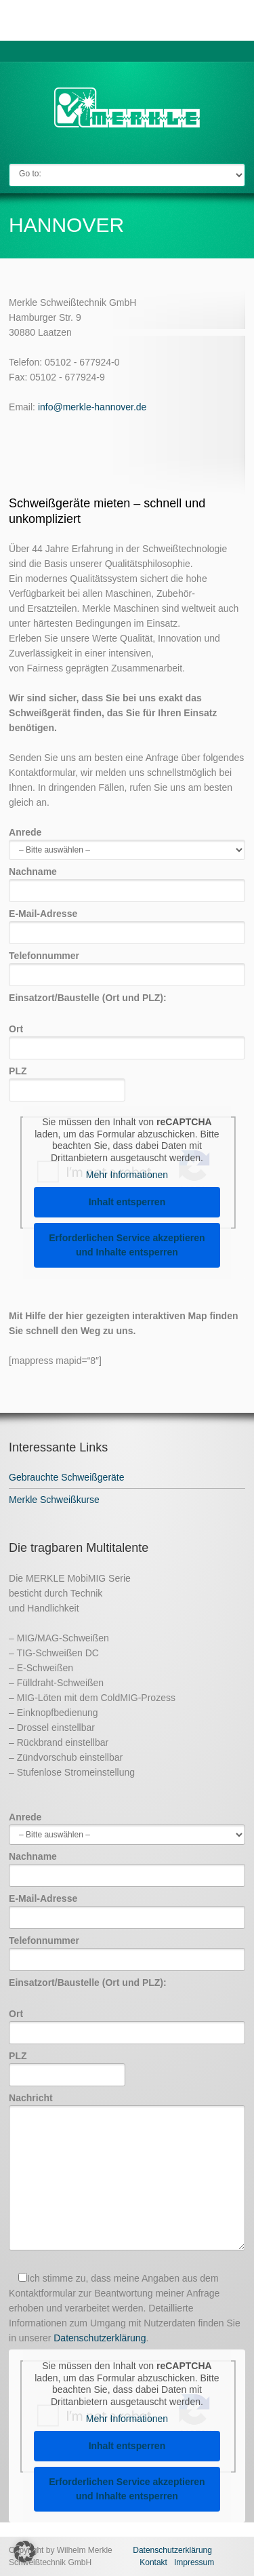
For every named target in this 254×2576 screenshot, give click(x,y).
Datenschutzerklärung (100, 2338)
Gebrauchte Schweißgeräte (66, 1477)
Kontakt (153, 2562)
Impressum (194, 2562)
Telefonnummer (127, 964)
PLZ (67, 1080)
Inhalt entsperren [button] (127, 1201)
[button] (24, 2551)
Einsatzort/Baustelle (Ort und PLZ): (88, 997)
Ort (127, 1038)
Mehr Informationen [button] (127, 1174)
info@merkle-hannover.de (92, 407)
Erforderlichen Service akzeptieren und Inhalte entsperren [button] (127, 1244)
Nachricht (127, 2172)
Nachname (127, 880)
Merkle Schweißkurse (54, 1499)
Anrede (127, 841)
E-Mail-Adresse (127, 922)
